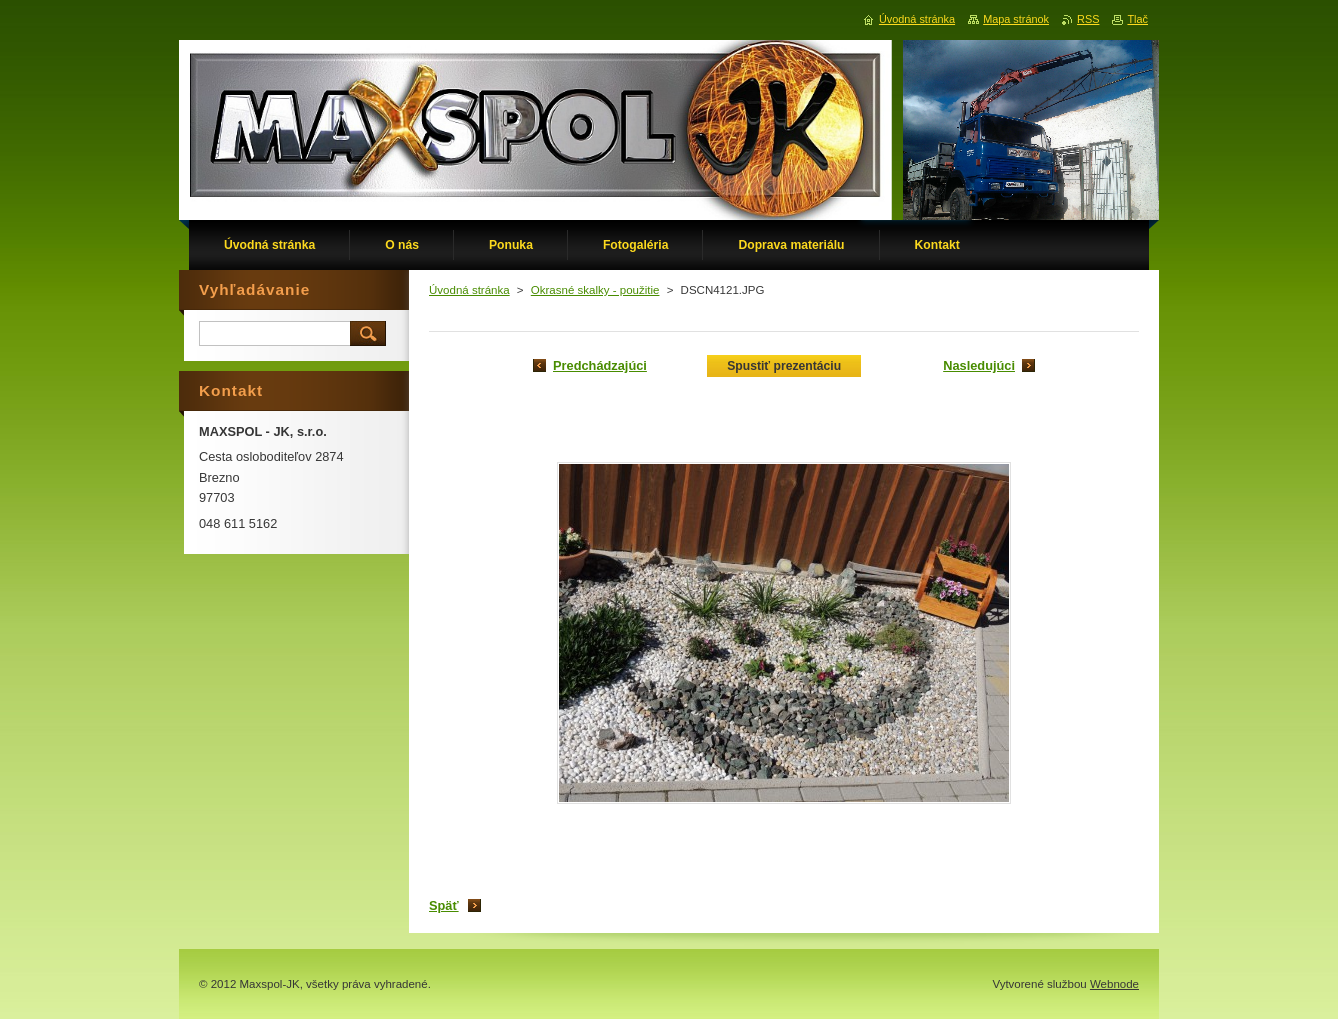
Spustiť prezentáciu (784, 366)
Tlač (1137, 19)
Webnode (1114, 984)
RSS (1088, 19)
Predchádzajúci (600, 365)
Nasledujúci (979, 365)
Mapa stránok (1016, 19)
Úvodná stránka (469, 290)
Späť (444, 905)
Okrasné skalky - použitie (595, 290)
